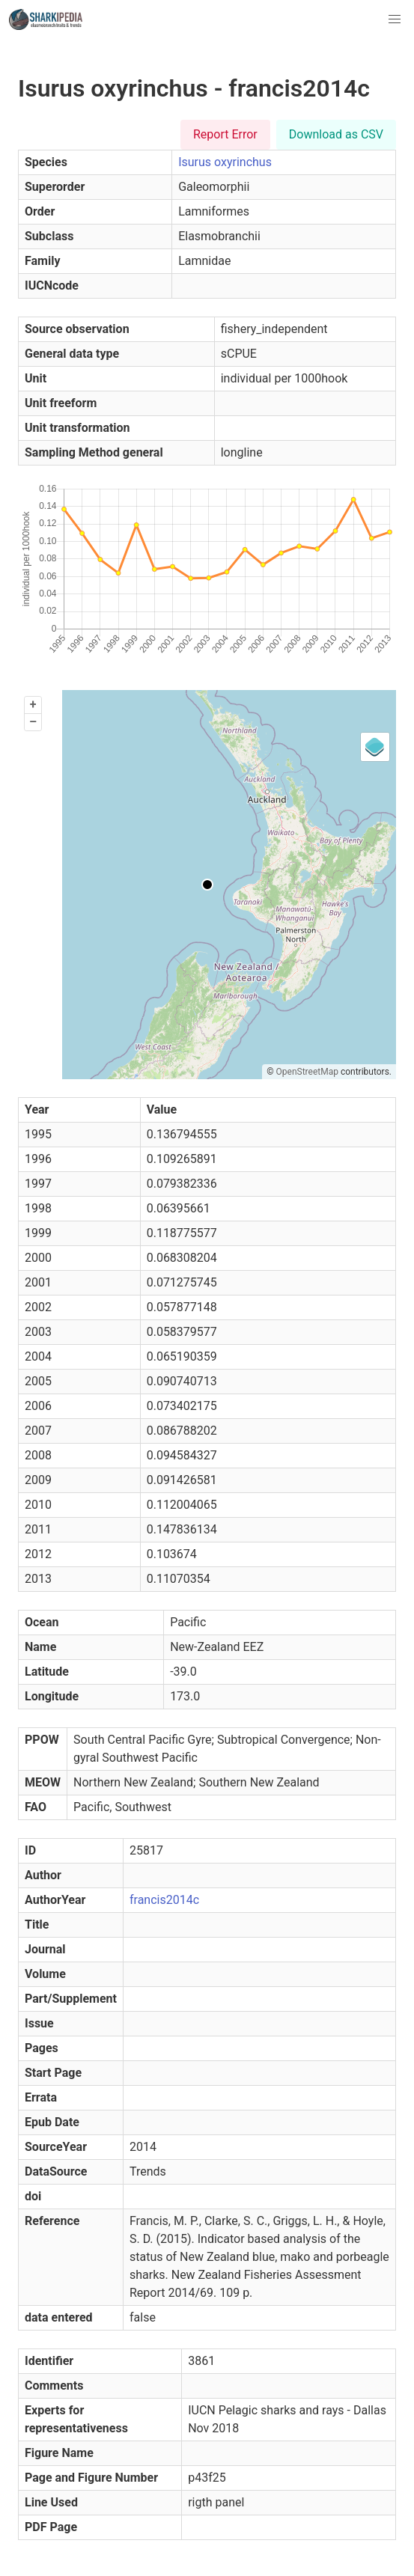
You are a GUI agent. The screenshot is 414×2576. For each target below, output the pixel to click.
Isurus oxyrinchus (225, 162)
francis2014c (164, 1900)
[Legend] (375, 747)
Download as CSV (336, 134)
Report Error (225, 134)
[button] (394, 19)
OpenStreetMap (307, 1071)
